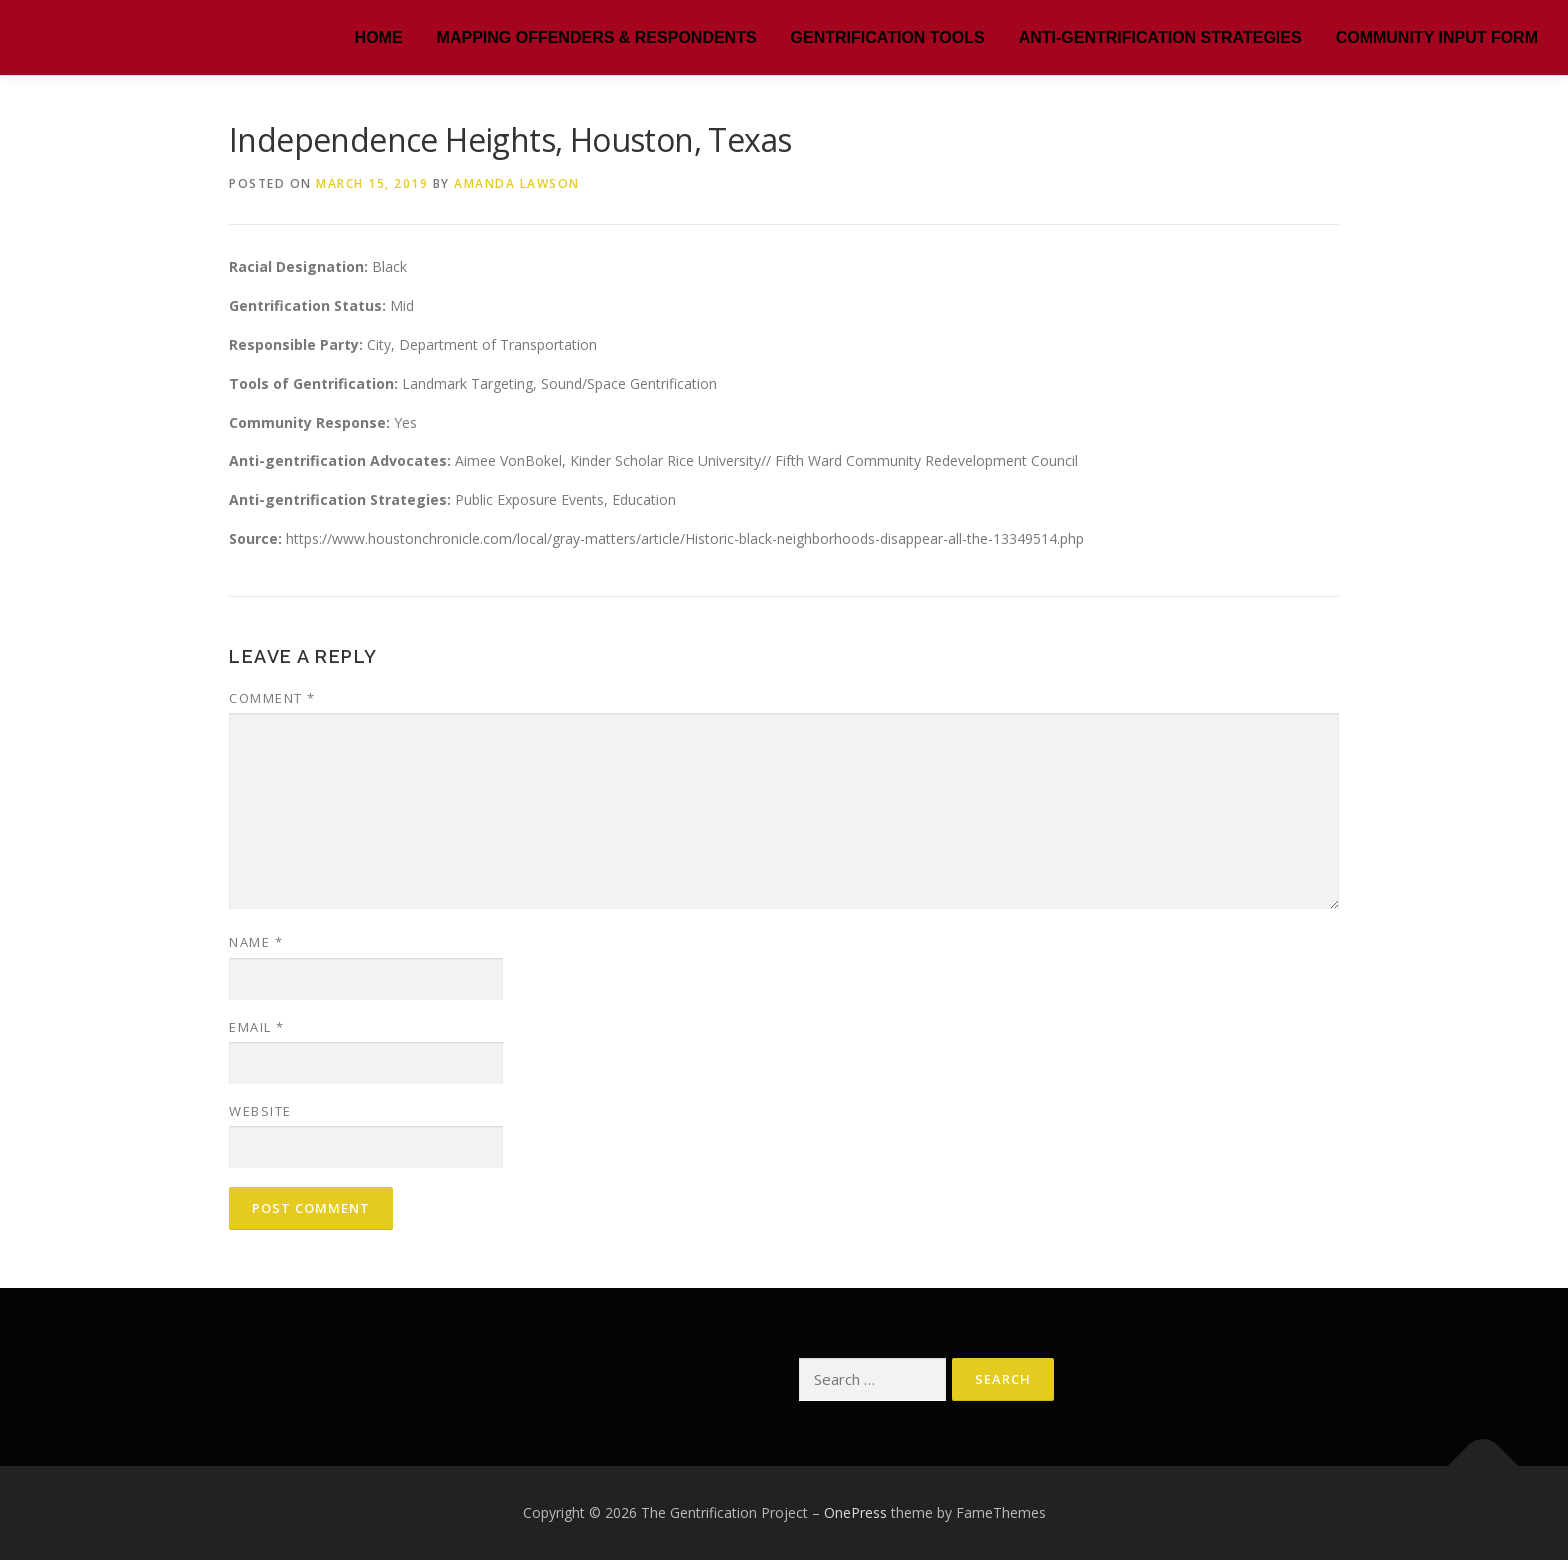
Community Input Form (1437, 37)
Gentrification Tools (888, 37)
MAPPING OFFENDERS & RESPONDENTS (597, 37)
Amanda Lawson (517, 183)
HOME (379, 37)
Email (257, 1027)
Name (256, 942)
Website (260, 1111)
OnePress (855, 1512)
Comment (272, 698)
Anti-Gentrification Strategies (1160, 37)
